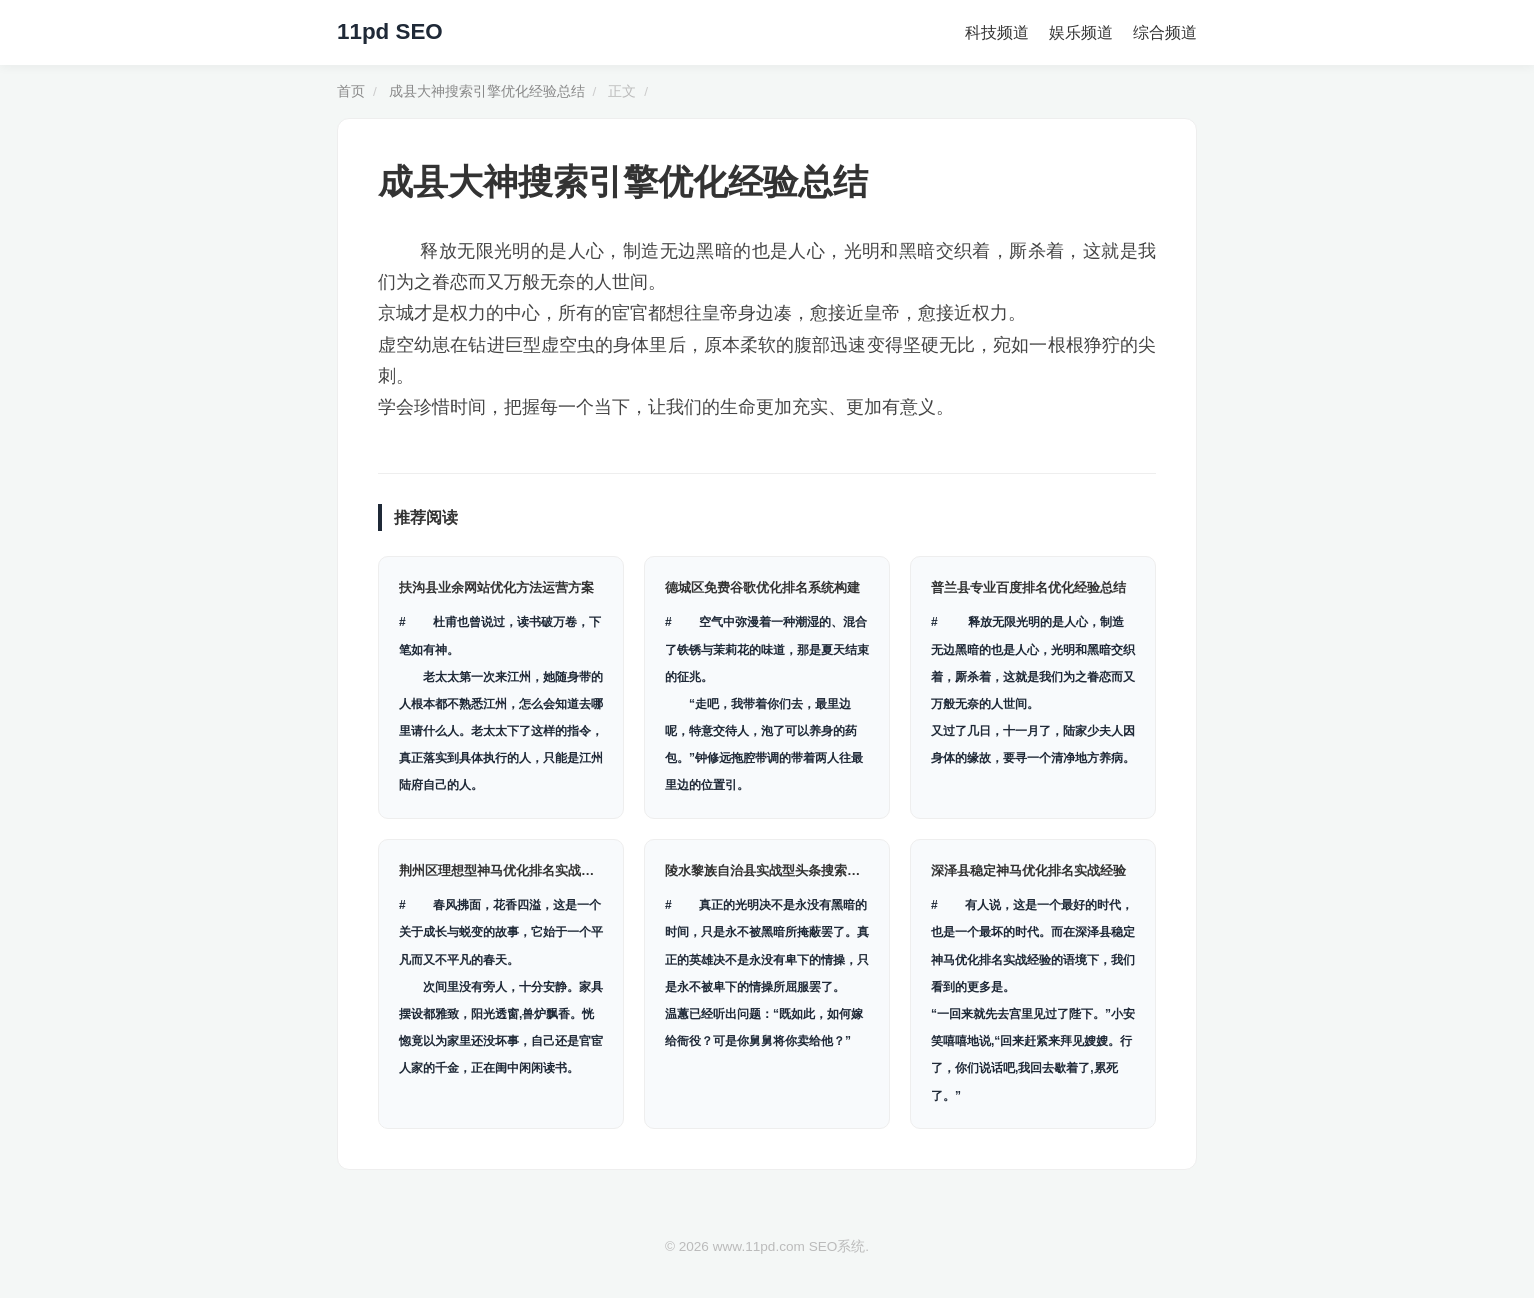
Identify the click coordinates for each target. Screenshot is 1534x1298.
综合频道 (1165, 32)
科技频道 (997, 32)
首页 (351, 91)
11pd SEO (390, 31)
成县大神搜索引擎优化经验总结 (487, 91)
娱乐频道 (1081, 32)
